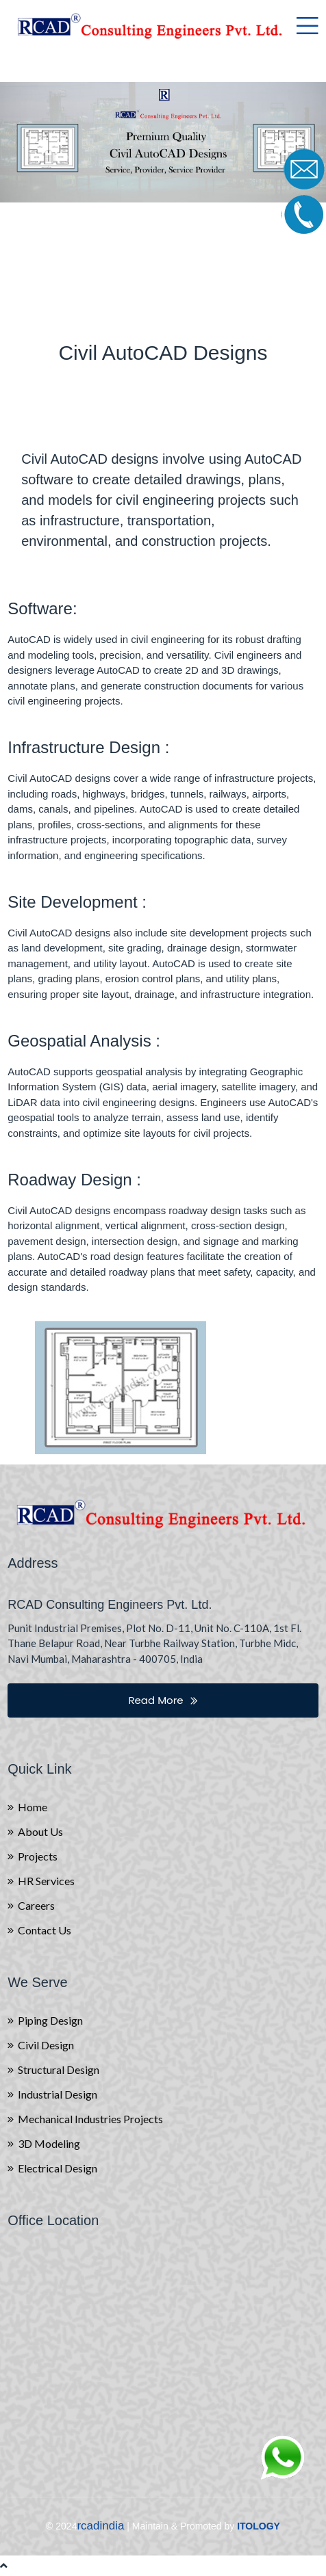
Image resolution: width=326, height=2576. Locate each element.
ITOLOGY (258, 2526)
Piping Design (50, 2020)
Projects (38, 1856)
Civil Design (46, 2045)
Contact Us (44, 1930)
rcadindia (100, 2525)
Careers (36, 1905)
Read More (162, 1700)
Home (32, 1807)
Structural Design (58, 2069)
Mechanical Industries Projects (90, 2119)
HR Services (46, 1881)
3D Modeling (49, 2143)
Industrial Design (57, 2094)
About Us (40, 1831)
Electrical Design (57, 2168)
